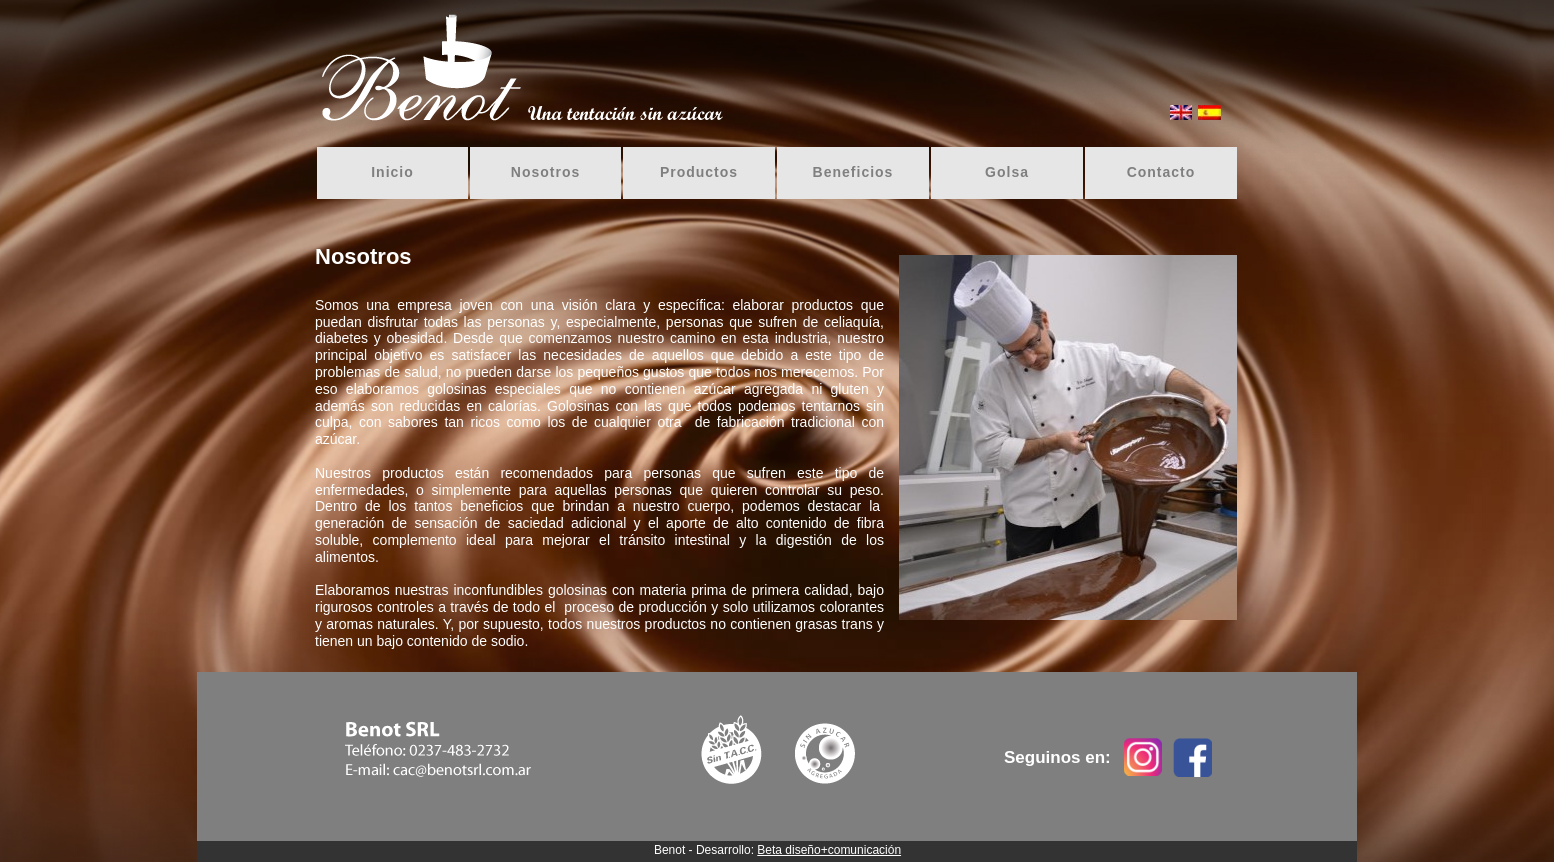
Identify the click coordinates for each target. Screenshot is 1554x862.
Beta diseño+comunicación (829, 850)
